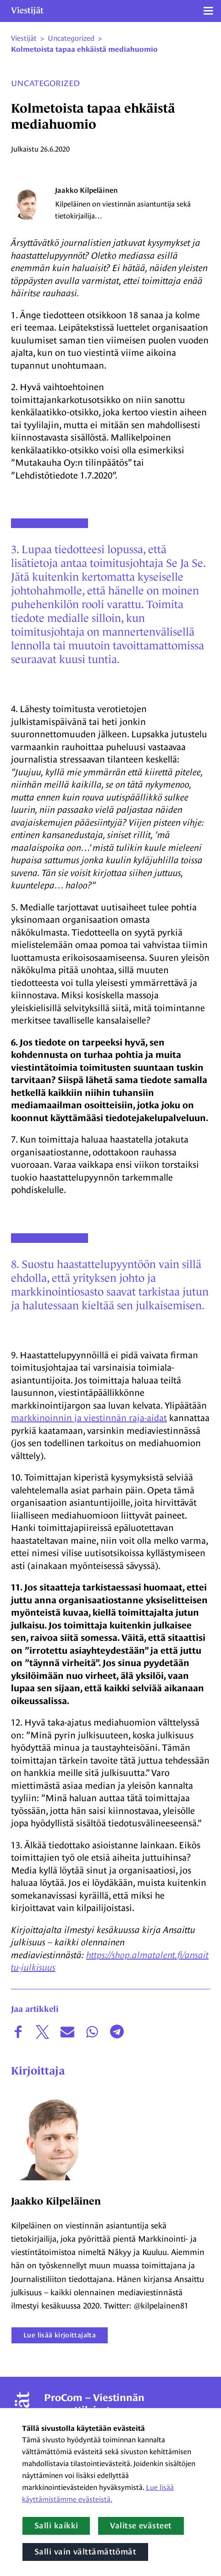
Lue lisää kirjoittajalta (59, 2335)
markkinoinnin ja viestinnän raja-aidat (89, 1418)
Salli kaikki (56, 2525)
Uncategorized (45, 83)
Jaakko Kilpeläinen (86, 190)
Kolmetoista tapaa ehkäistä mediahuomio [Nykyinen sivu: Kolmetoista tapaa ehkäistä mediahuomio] (84, 49)
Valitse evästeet (140, 2525)
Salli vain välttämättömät (85, 2551)
